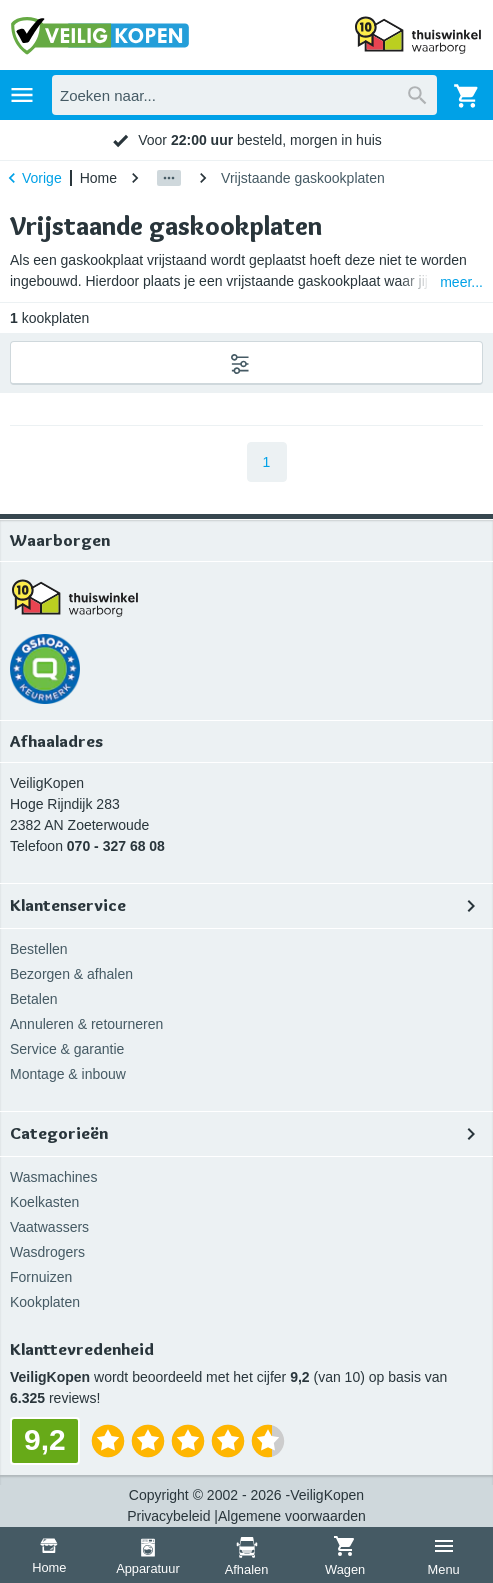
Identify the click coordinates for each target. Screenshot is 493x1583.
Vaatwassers (49, 1227)
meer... (461, 282)
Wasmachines (53, 1177)
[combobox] (244, 95)
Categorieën (246, 1134)
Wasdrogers (47, 1252)
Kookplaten (45, 1302)
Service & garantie (67, 1049)
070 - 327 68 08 (116, 846)
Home (98, 178)
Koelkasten (44, 1202)
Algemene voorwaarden (292, 1516)
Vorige (32, 178)
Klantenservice (246, 906)
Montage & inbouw (68, 1074)
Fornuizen (41, 1277)
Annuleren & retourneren (86, 1024)
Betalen (33, 999)
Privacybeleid (168, 1516)
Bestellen (39, 949)
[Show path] (169, 178)
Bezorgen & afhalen (71, 974)
